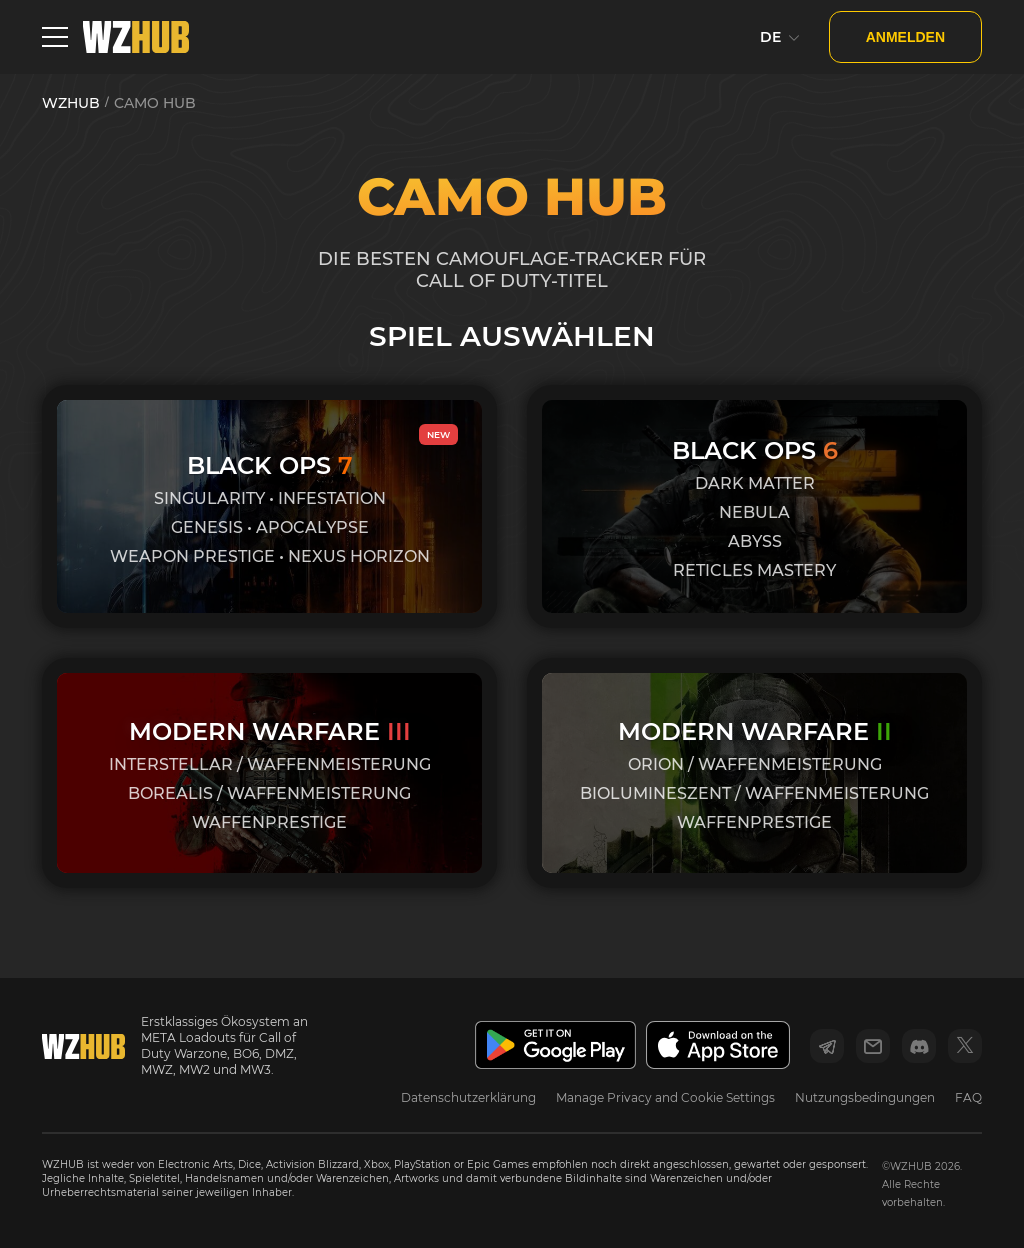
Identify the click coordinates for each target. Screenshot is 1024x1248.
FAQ (968, 1097)
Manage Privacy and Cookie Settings (665, 1097)
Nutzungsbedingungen (865, 1097)
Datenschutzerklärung (468, 1097)
